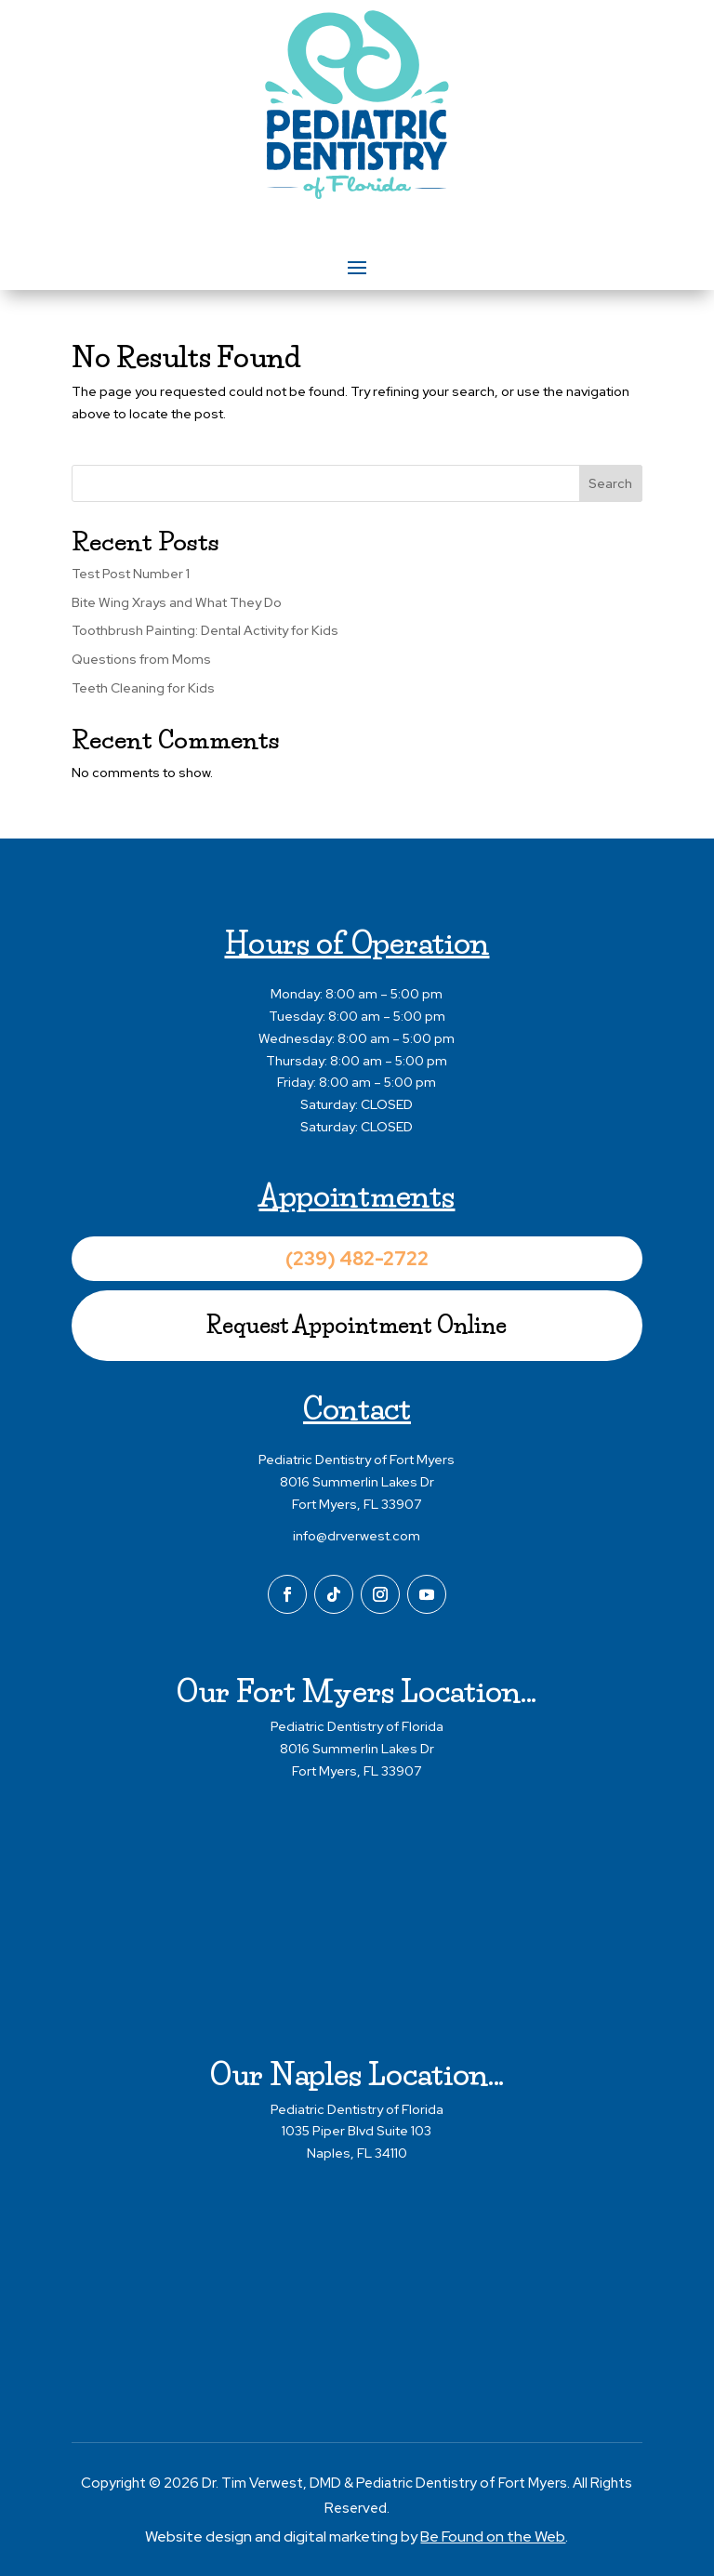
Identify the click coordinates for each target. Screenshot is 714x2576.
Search (610, 483)
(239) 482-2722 (357, 1259)
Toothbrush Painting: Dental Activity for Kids (205, 630)
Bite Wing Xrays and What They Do (177, 602)
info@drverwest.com (356, 1535)
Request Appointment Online (356, 1325)
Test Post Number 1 (131, 573)
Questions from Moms (141, 659)
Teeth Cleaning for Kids (143, 688)
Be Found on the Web (492, 2536)
